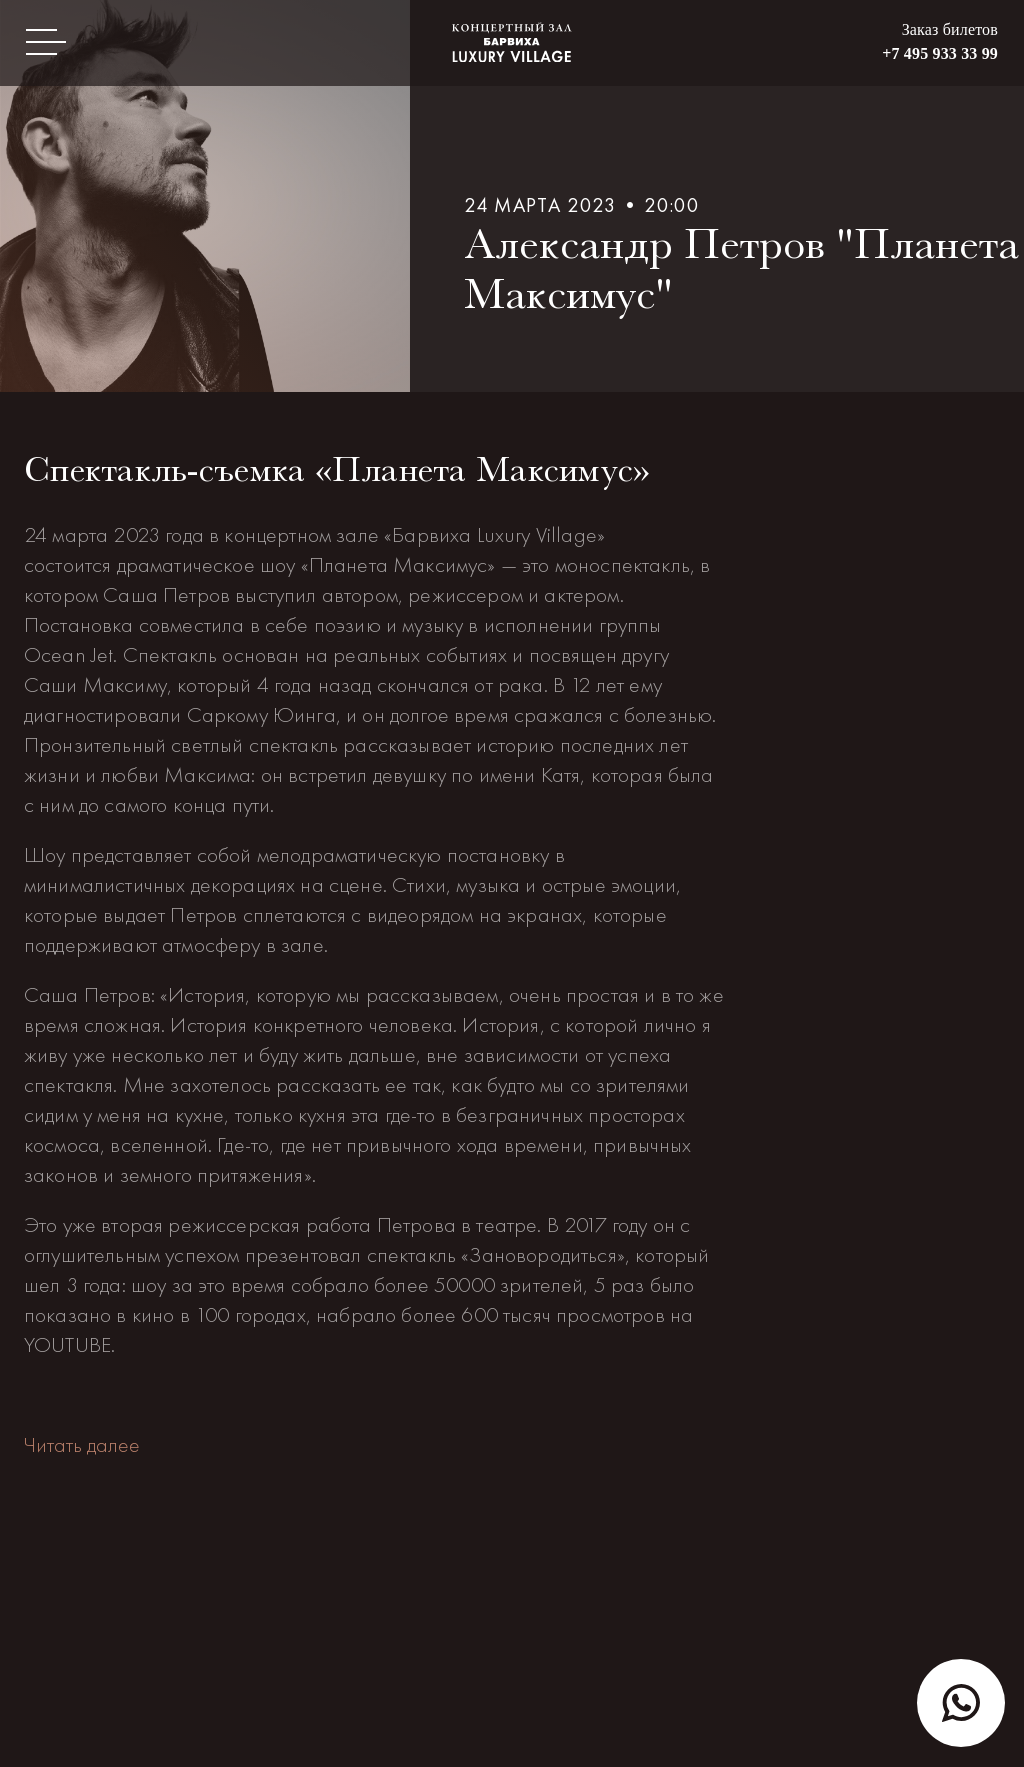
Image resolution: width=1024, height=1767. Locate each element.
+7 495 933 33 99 (940, 53)
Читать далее (82, 1444)
